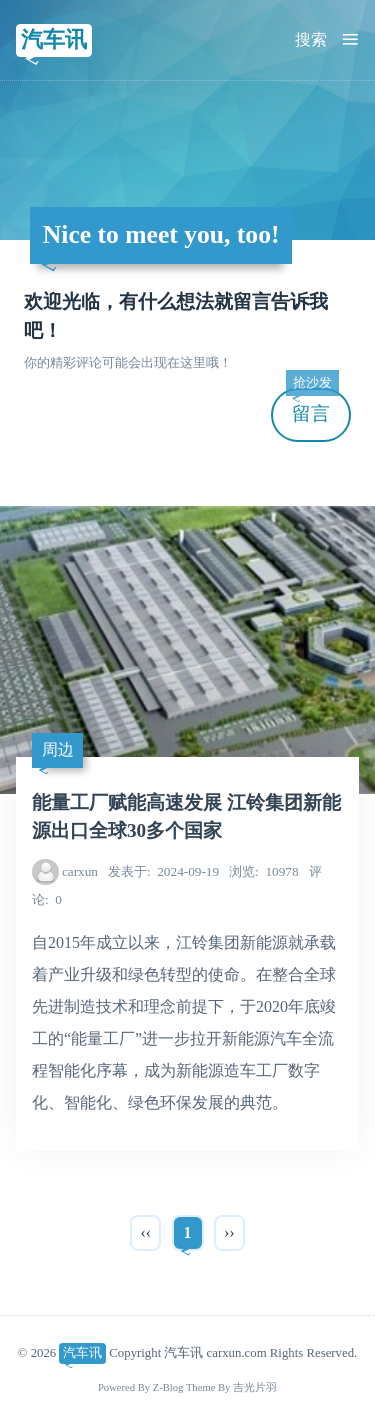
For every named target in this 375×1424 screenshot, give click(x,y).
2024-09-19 (163, 871)
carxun (80, 871)
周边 (58, 749)
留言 (312, 406)
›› (229, 1232)
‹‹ (145, 1232)
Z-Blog (168, 1387)
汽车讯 (54, 39)
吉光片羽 (255, 1387)
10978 (263, 871)
